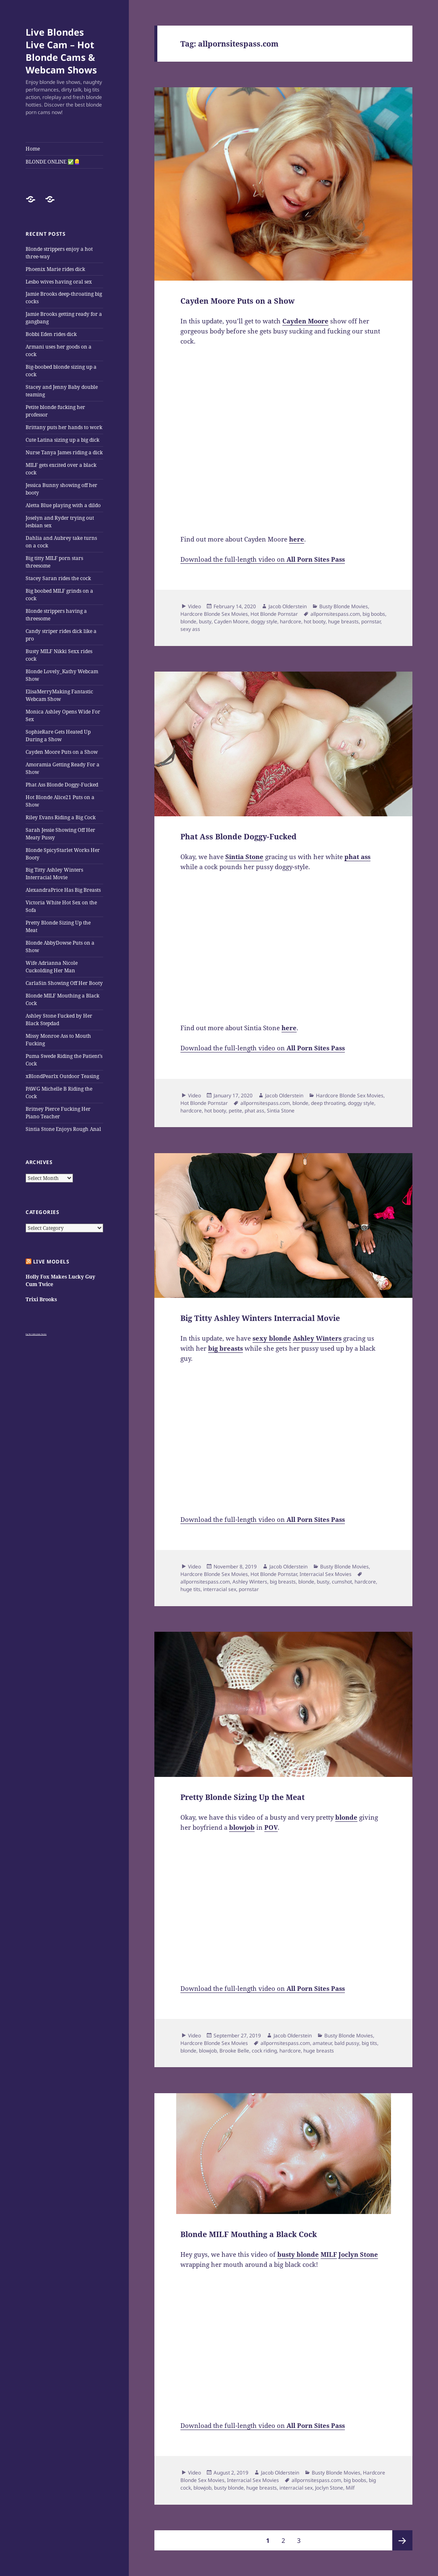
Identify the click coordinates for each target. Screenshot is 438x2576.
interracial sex (219, 1589)
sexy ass (190, 629)
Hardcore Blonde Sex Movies (214, 613)
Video (194, 606)
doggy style (264, 621)
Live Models (51, 1261)
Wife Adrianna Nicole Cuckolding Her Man (52, 966)
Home (33, 148)
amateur (322, 2043)
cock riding (264, 2050)
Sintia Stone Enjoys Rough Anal (63, 1129)
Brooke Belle (234, 2050)
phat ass (254, 1110)
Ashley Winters (249, 1581)
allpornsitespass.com (335, 613)
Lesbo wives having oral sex (59, 281)
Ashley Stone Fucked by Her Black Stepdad (59, 1019)
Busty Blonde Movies (343, 606)
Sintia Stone (281, 1110)
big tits (369, 2043)
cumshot (342, 1581)
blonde (188, 621)
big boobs (373, 613)
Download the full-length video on (262, 559)
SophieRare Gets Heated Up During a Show (58, 735)
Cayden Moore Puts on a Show (62, 751)
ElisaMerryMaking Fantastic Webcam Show (59, 695)
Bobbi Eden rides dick (51, 334)
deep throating (328, 1103)
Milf (350, 2487)
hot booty (315, 621)
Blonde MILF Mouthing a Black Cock (248, 2234)
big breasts (283, 1581)
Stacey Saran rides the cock (58, 578)
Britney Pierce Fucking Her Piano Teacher (58, 1112)
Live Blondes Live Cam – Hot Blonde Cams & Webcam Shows (61, 51)
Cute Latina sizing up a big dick (62, 439)
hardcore (290, 621)
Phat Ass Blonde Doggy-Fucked (62, 784)
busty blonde (229, 2487)
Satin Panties (42, 1334)
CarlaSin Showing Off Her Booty (64, 983)
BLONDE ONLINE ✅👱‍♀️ (53, 161)
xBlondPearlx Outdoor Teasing (62, 1076)
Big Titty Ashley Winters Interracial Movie (54, 873)
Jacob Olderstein (288, 606)
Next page (402, 2540)
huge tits (190, 1589)
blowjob (208, 2050)
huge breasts (343, 621)
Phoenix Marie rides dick (55, 269)
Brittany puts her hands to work (64, 427)
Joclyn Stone (329, 2487)
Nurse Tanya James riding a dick (64, 452)
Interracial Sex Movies (326, 1574)
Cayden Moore (231, 621)
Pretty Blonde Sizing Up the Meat (242, 1797)
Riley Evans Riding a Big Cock (61, 817)
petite (235, 1110)
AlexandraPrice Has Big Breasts (63, 889)
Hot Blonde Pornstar (274, 613)
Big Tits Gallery (31, 1334)
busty (205, 621)
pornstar (371, 621)
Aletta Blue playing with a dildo (63, 505)
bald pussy (346, 2043)
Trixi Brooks (41, 1299)
